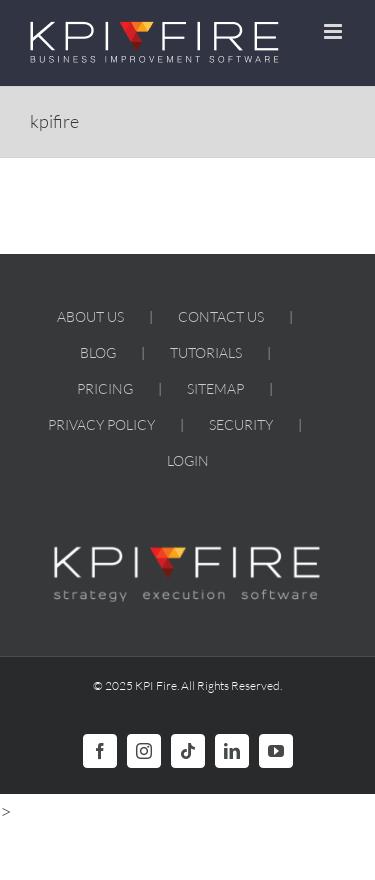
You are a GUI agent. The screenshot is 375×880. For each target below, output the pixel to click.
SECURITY (241, 424)
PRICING (105, 388)
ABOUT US (90, 316)
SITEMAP (215, 388)
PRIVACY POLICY (101, 424)
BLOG (98, 352)
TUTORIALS (206, 352)
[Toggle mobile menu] (334, 31)
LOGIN (188, 460)
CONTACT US (221, 316)
